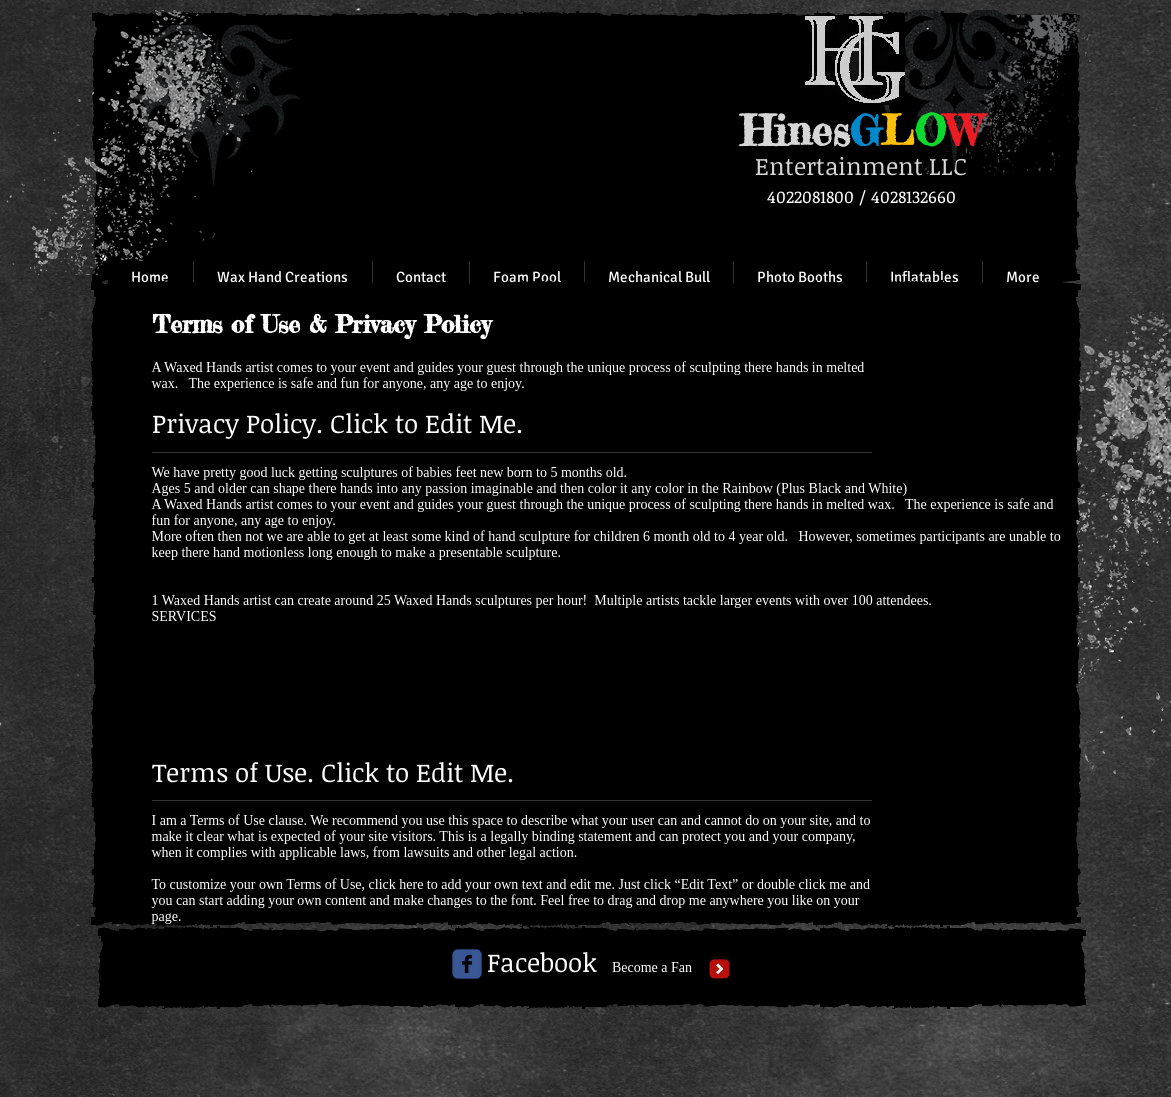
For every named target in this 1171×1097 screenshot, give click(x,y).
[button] (924, 277)
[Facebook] (542, 963)
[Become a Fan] (652, 968)
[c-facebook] (467, 964)
